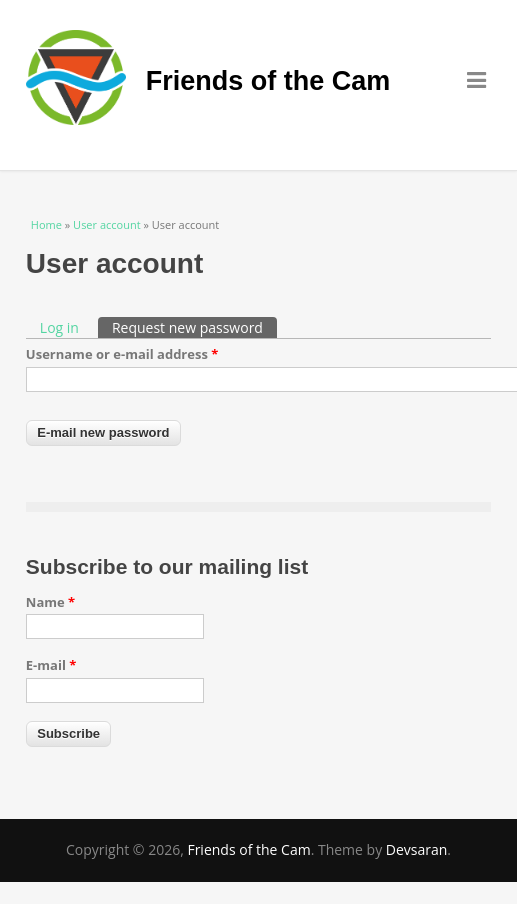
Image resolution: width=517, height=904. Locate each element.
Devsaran (417, 849)
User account (106, 224)
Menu (479, 79)
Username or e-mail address (122, 354)
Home (46, 224)
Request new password (194, 327)
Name (50, 602)
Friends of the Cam (268, 81)
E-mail (51, 665)
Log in (59, 327)
